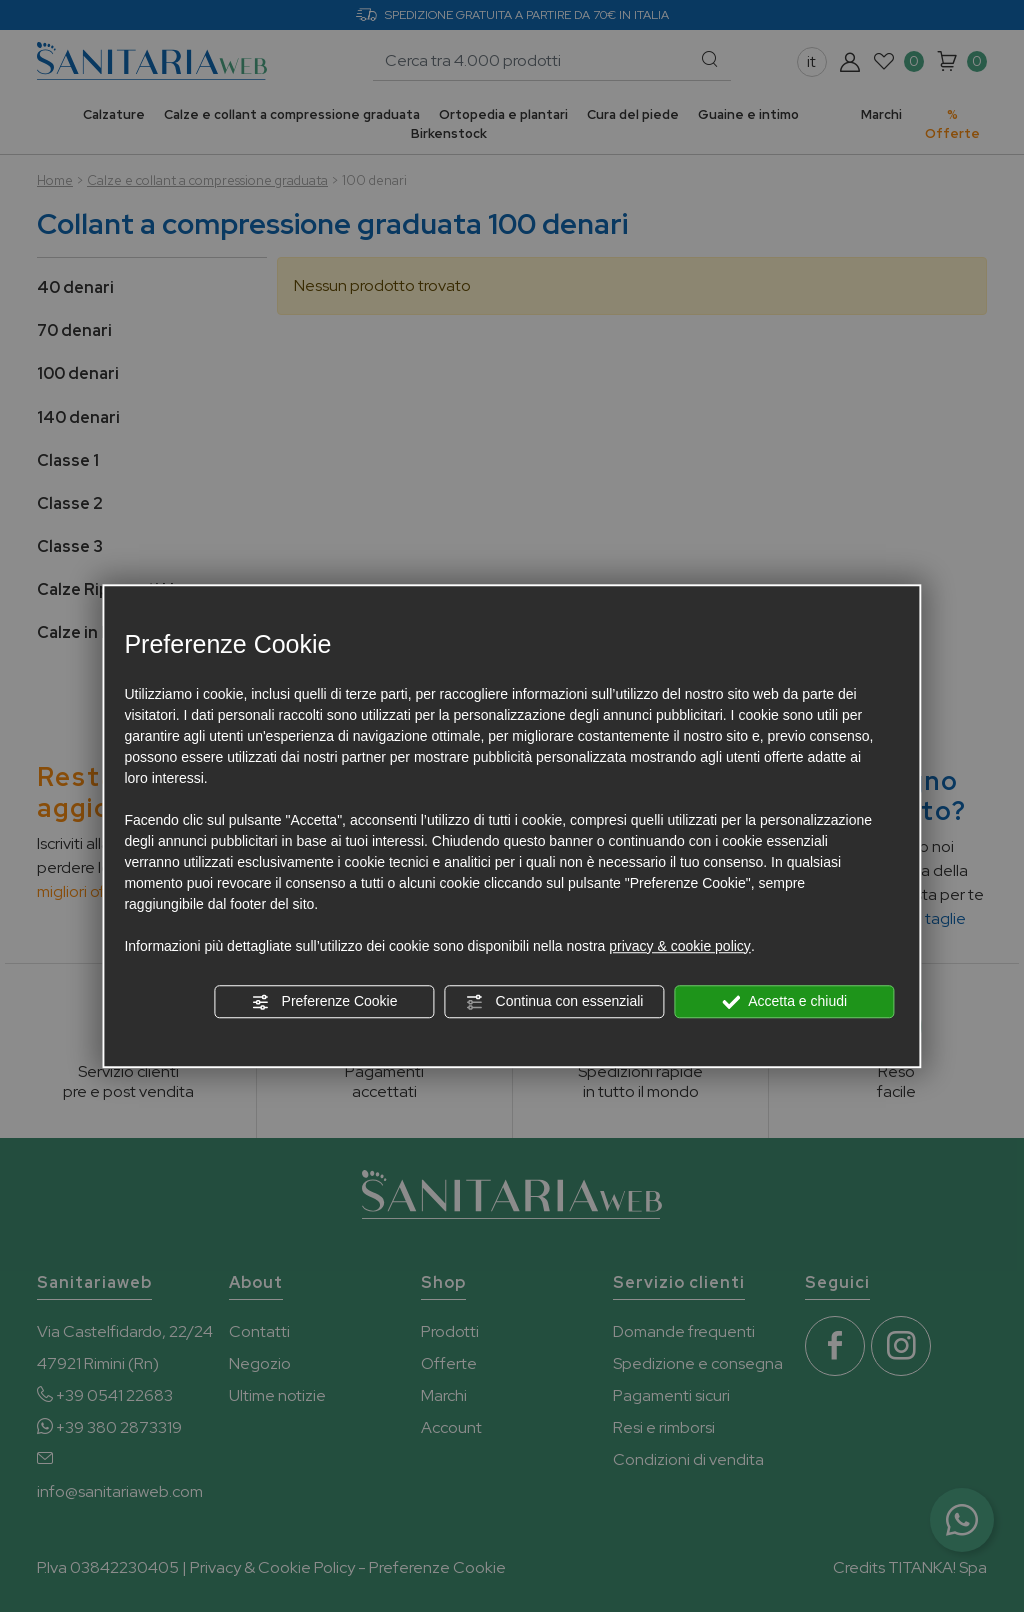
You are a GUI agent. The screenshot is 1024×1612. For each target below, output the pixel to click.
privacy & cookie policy (680, 946)
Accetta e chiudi (784, 1002)
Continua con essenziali (555, 1002)
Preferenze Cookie (325, 1002)
